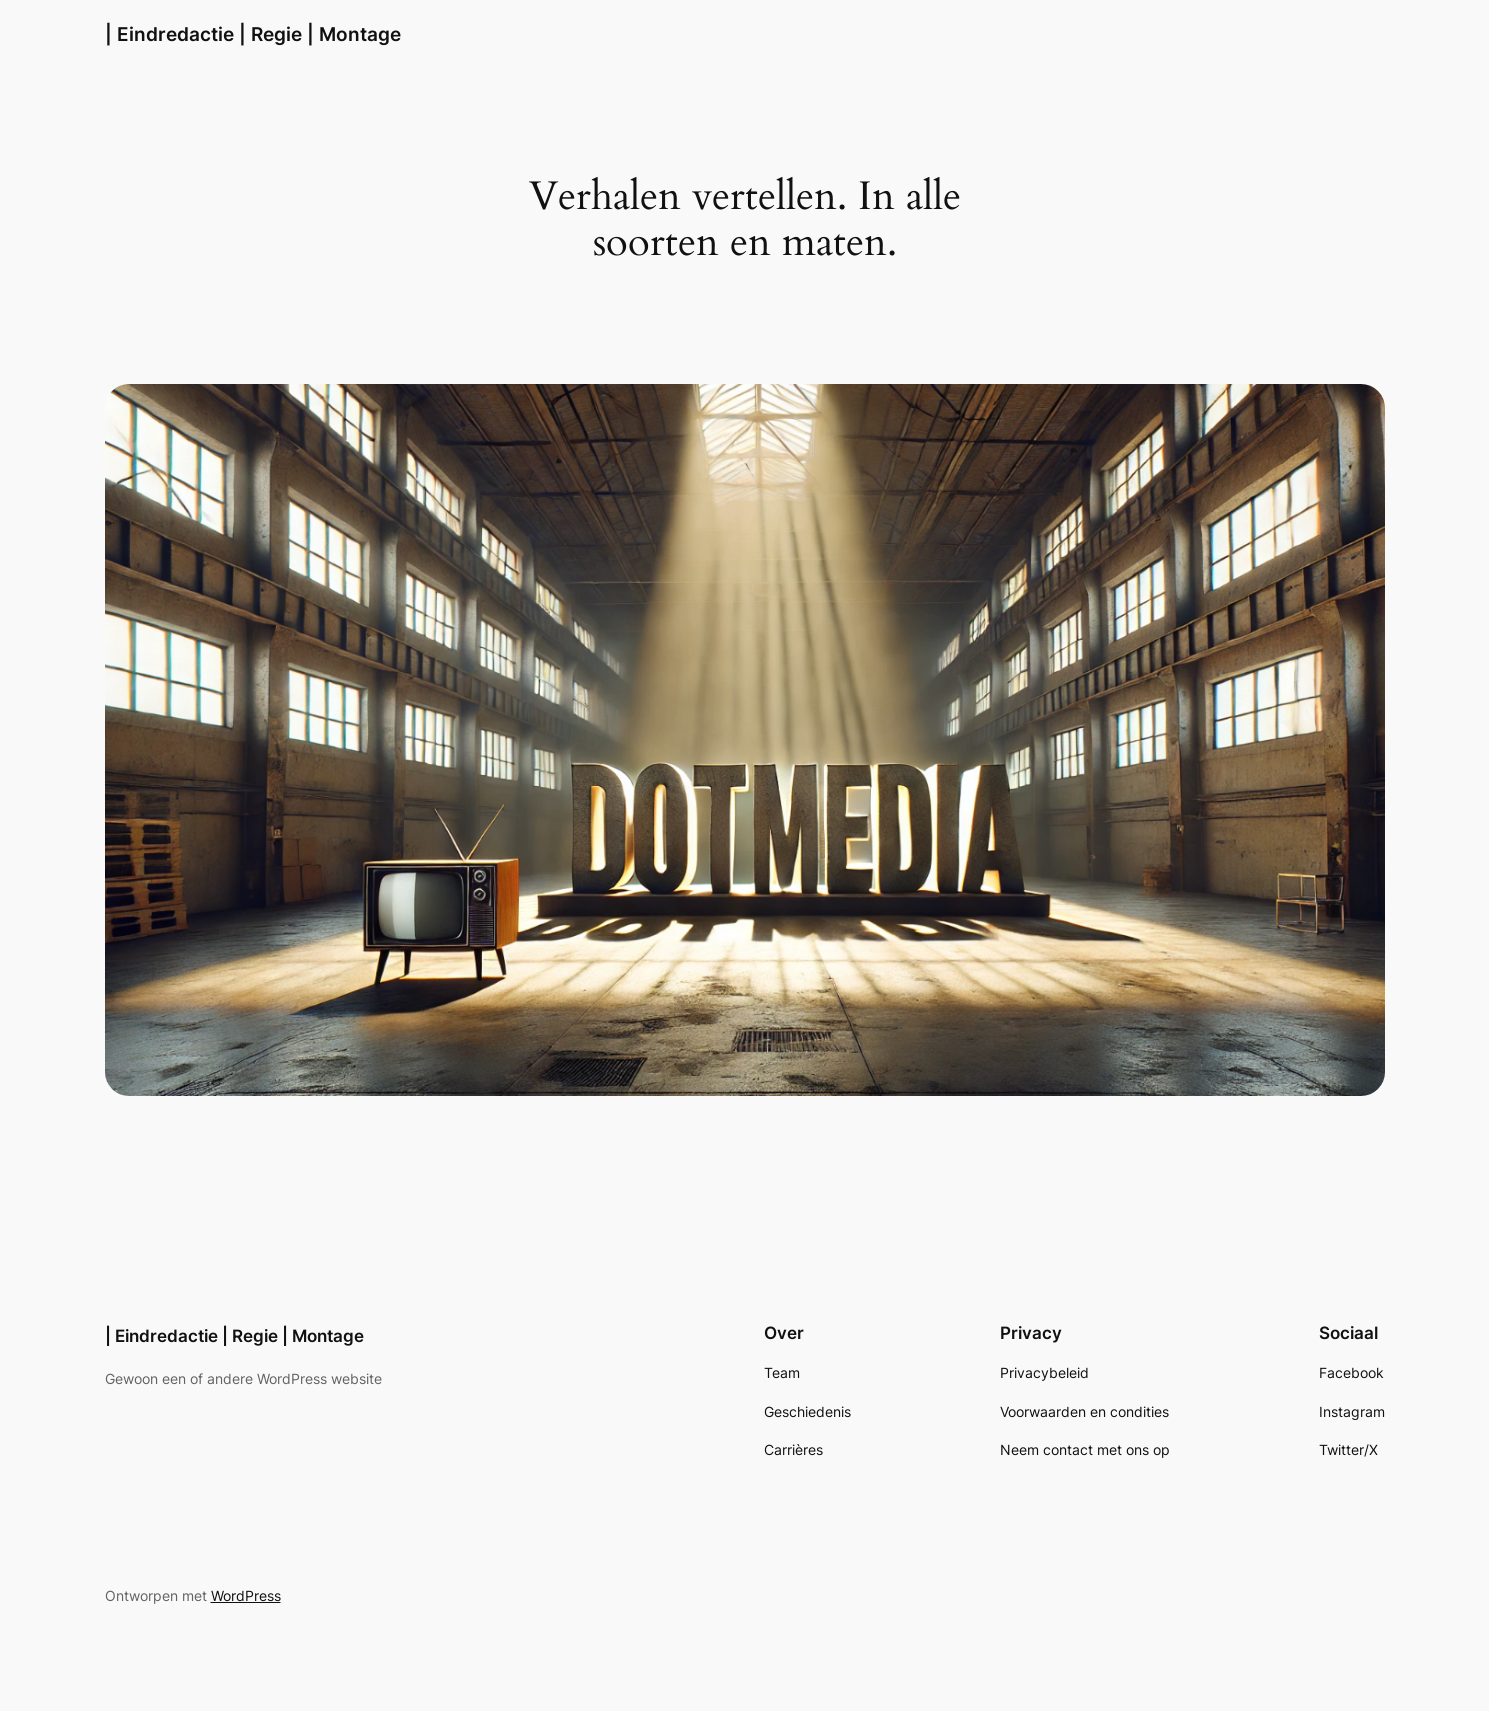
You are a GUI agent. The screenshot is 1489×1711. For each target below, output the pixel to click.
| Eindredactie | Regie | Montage (253, 34)
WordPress (246, 1595)
